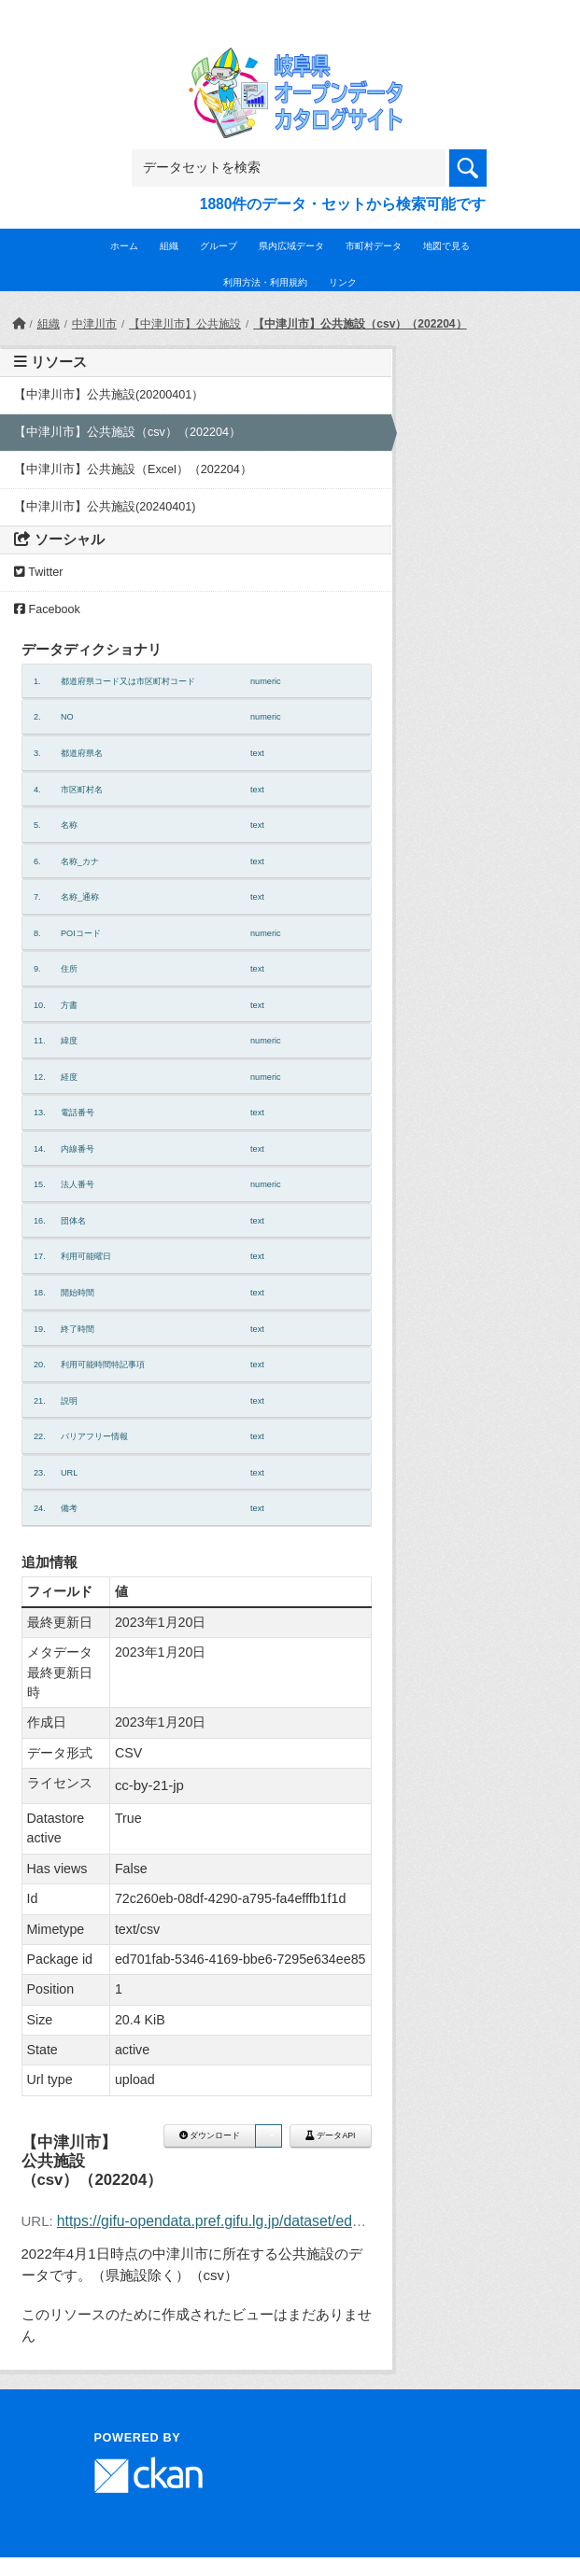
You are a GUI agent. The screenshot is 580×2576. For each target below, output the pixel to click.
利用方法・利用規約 (265, 282)
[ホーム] (18, 323)
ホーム (124, 246)
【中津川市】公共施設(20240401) (104, 506)
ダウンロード (209, 2135)
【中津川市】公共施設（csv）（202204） (359, 323)
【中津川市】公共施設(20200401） (109, 394)
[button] (268, 2136)
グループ (218, 246)
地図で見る (446, 246)
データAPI (330, 2135)
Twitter (38, 572)
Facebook (47, 609)
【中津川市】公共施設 (185, 323)
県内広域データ (291, 246)
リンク (343, 282)
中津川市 (94, 323)
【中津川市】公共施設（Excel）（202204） (133, 469)
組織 (169, 246)
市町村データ (374, 246)
